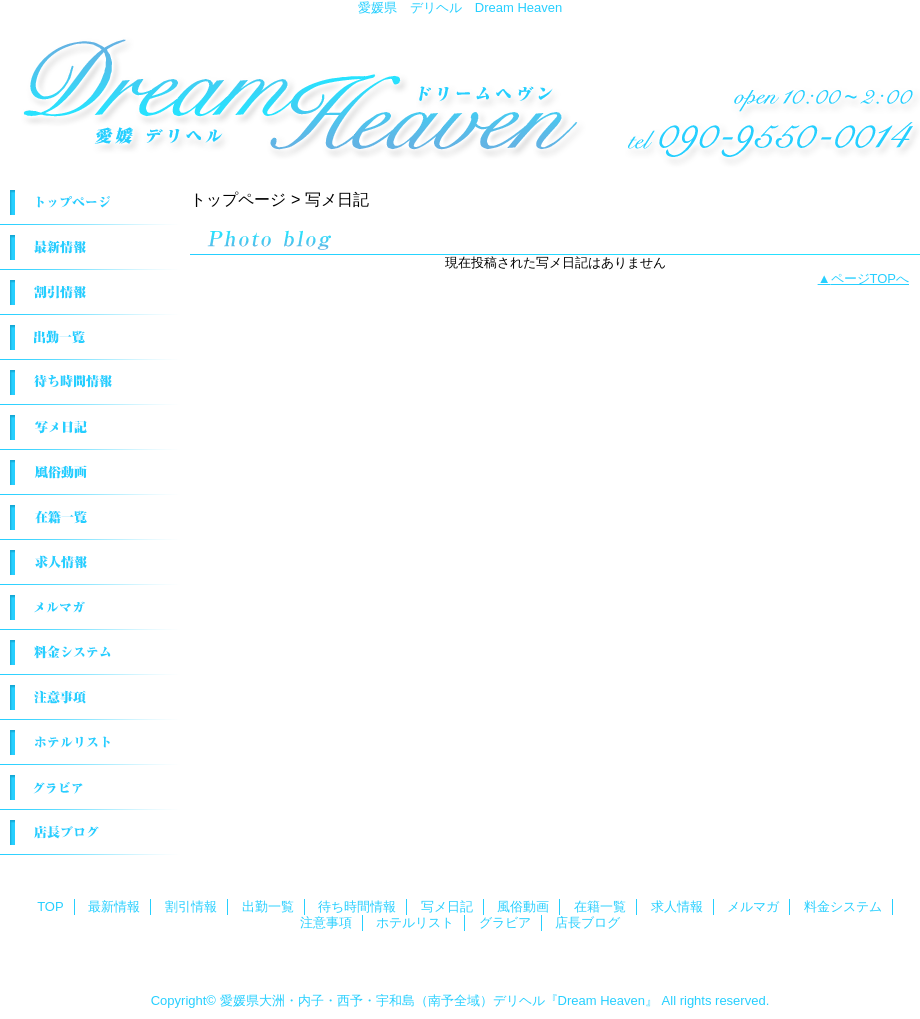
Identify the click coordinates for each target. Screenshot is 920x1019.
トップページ (238, 199)
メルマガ (90, 607)
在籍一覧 (90, 517)
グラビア (90, 787)
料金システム (90, 652)
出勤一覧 (90, 337)
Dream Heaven (460, 92)
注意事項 (90, 697)
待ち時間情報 (90, 382)
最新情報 (90, 247)
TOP (90, 202)
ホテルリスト (90, 742)
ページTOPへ (870, 278)
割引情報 (90, 292)
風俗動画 (90, 472)
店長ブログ (90, 832)
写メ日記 (90, 427)
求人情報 (90, 562)
